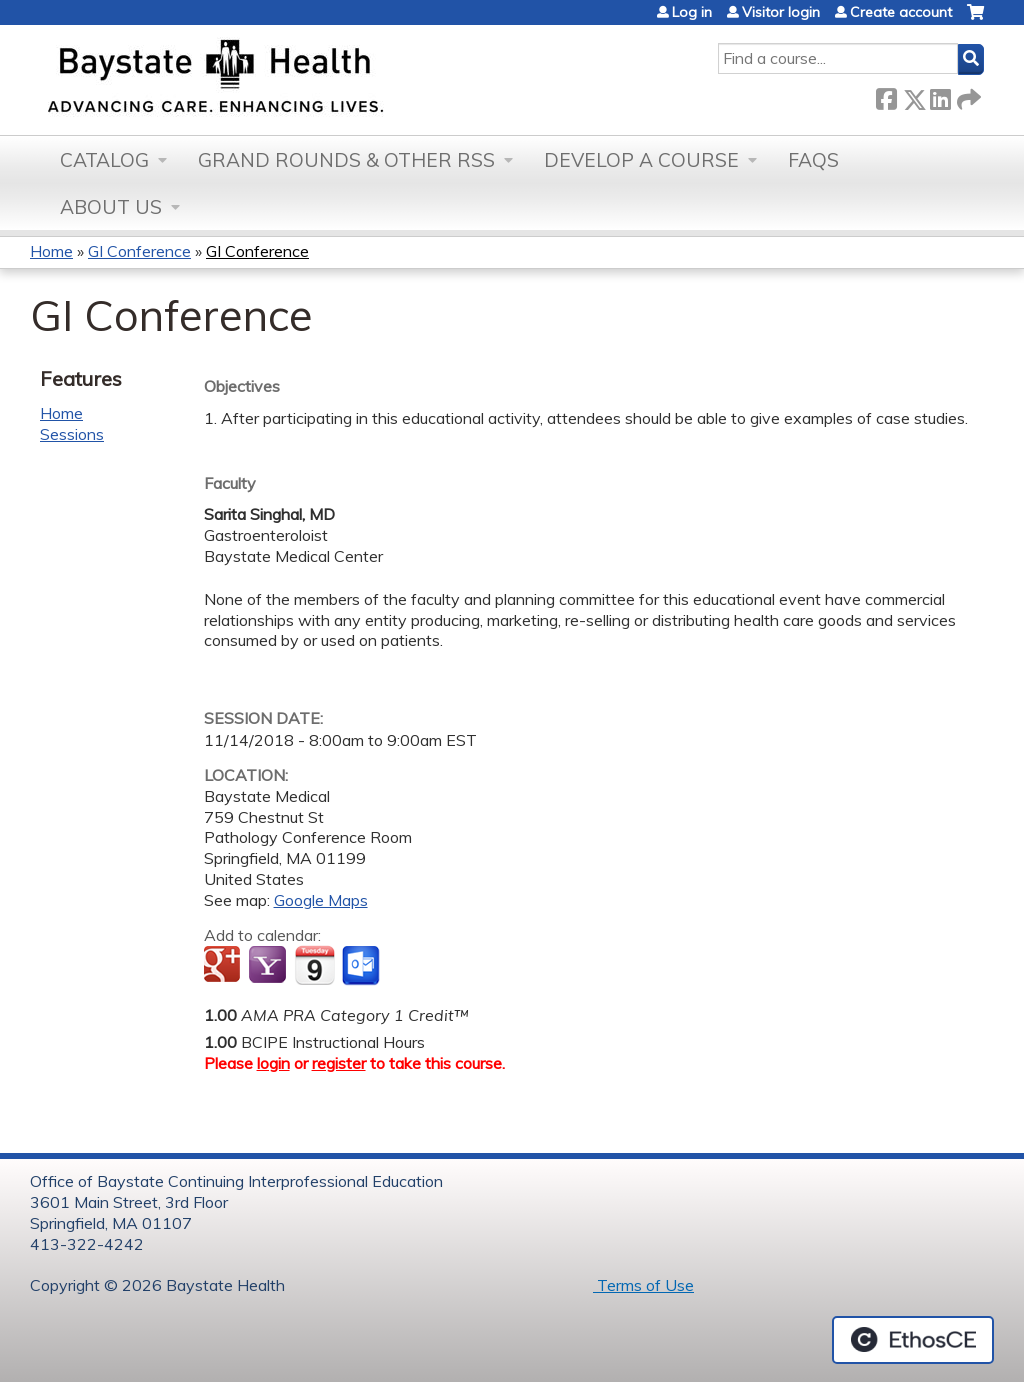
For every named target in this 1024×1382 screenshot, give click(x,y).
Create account (901, 12)
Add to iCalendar (314, 965)
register (339, 1063)
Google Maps (321, 900)
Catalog (104, 160)
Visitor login (781, 12)
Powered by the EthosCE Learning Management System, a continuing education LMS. (913, 1340)
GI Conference (139, 251)
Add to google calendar (224, 966)
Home (51, 251)
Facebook (886, 95)
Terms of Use (643, 1285)
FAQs (813, 160)
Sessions (72, 434)
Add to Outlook (362, 966)
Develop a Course (641, 160)
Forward (967, 95)
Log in (692, 12)
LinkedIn (940, 95)
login (273, 1063)
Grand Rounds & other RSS (346, 160)
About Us (111, 207)
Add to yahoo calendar (269, 966)
